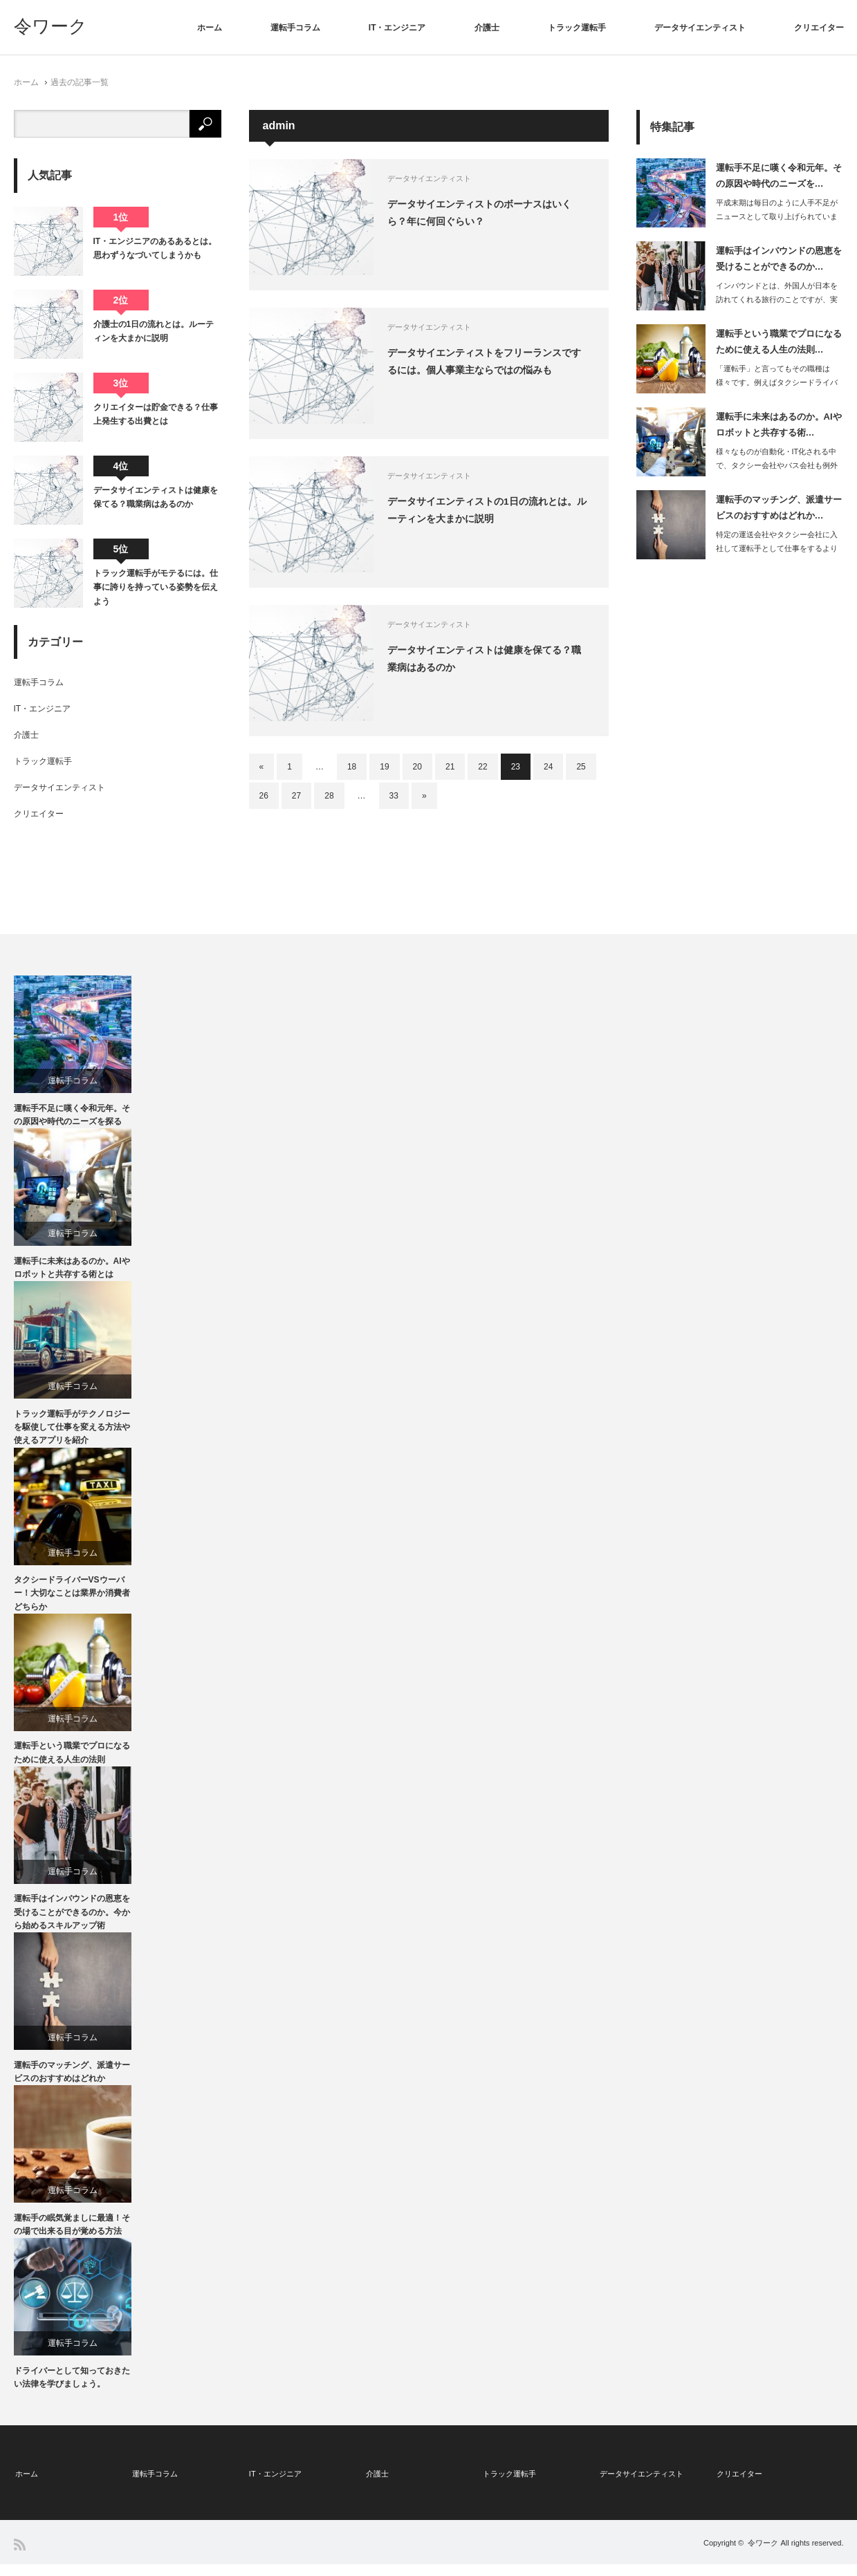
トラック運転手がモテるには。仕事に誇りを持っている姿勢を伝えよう (155, 587)
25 (580, 767)
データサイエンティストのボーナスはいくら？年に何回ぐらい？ (486, 213)
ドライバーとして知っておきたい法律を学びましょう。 (72, 2391)
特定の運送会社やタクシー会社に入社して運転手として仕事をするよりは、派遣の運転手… (777, 549)
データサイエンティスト (700, 27)
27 (296, 796)
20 (417, 767)
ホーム (209, 27)
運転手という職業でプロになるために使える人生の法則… (779, 341)
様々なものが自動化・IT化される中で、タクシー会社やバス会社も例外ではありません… (777, 466)
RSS (20, 2556)
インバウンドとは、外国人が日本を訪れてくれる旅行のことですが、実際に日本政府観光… (777, 300)
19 (384, 767)
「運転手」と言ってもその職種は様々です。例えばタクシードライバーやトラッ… (777, 383)
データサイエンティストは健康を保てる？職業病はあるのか (491, 659)
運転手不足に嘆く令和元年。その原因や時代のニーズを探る (72, 1116)
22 (482, 767)
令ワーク (50, 26)
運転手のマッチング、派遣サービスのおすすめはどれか (72, 2082)
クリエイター (819, 27)
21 (449, 767)
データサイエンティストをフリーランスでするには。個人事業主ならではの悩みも (491, 362)
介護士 (486, 27)
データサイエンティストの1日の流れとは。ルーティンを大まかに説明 (493, 510)
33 (393, 796)
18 (351, 767)
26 (263, 796)
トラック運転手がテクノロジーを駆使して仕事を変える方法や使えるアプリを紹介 (72, 1432)
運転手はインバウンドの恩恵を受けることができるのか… (779, 258)
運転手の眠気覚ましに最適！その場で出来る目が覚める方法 (72, 2237)
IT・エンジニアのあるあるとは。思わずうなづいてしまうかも (155, 248)
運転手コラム (295, 27)
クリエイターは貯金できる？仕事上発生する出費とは (155, 414)
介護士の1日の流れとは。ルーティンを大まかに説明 (153, 331)
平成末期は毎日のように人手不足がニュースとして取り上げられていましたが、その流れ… (777, 217)
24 (548, 767)
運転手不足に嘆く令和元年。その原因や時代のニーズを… (779, 175)
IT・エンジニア (397, 27)
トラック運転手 (577, 27)
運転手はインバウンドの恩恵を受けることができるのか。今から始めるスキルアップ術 (72, 1922)
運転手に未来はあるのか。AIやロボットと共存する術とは (72, 1271)
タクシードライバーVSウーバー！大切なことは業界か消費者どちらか (72, 1600)
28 (328, 796)
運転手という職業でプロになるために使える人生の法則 (72, 1760)
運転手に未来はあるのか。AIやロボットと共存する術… (779, 424)
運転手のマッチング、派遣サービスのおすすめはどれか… (779, 507)
